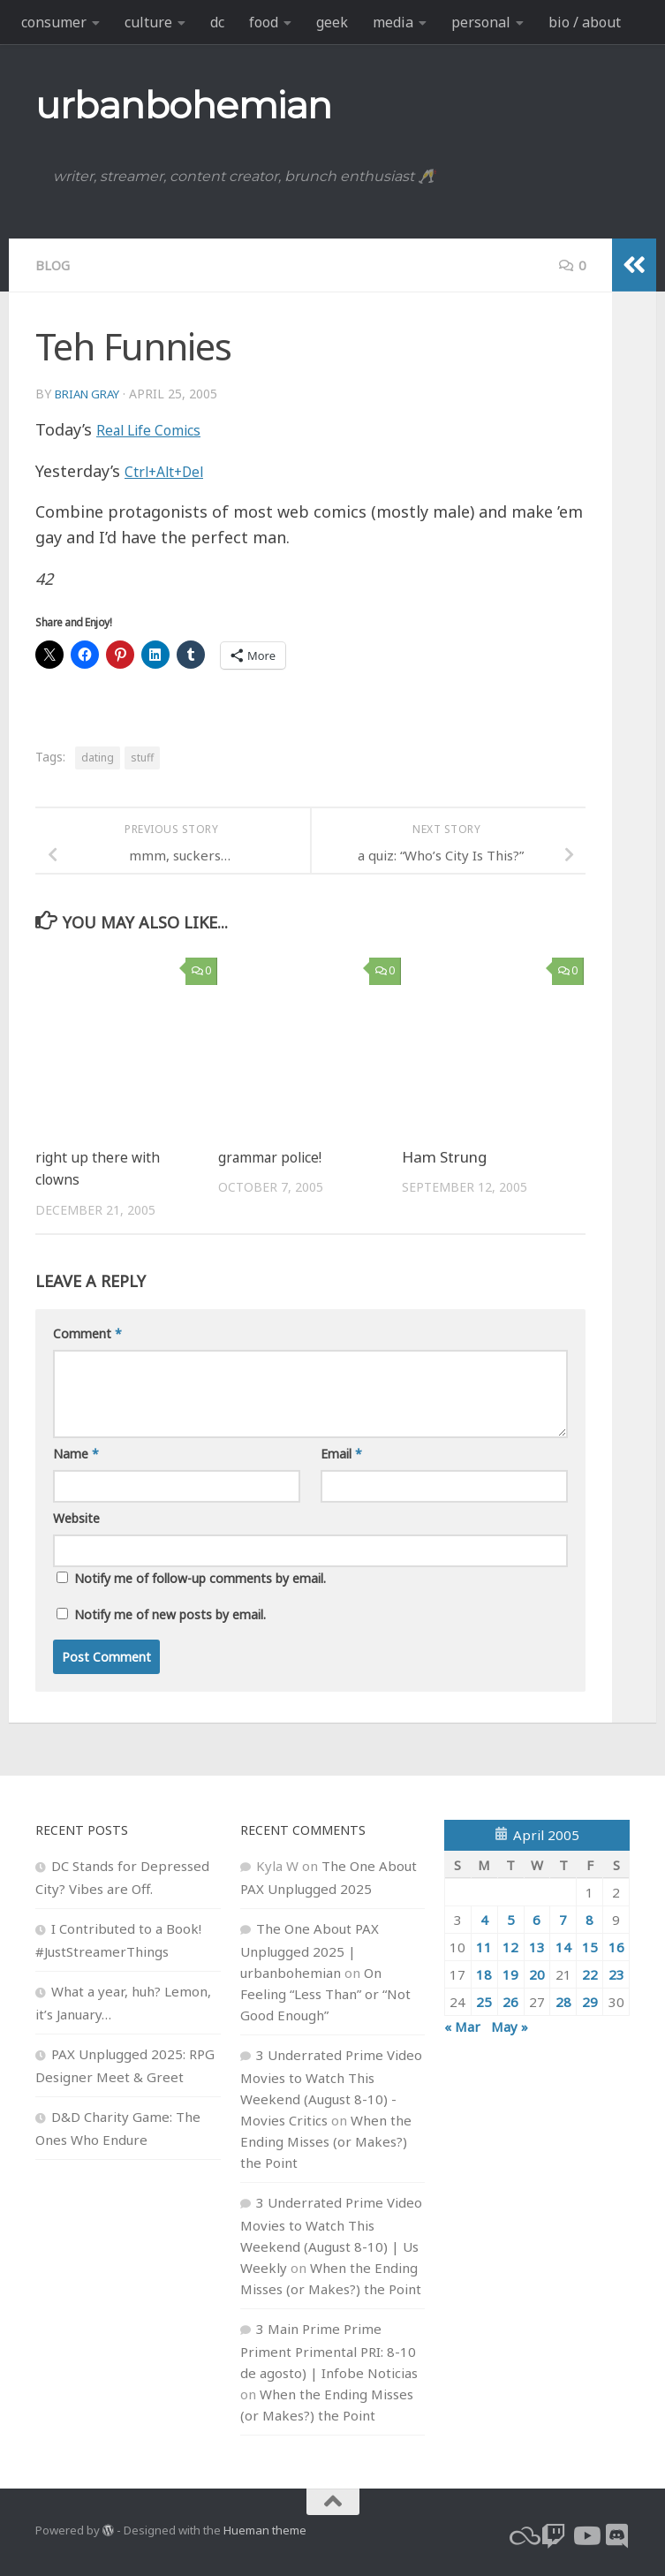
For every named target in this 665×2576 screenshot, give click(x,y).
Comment (87, 1332)
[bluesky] (522, 2535)
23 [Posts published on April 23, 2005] (616, 1973)
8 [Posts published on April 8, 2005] (589, 1919)
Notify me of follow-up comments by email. (200, 1577)
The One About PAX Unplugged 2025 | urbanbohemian (309, 1950)
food (263, 22)
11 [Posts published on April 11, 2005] (484, 1946)
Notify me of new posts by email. (170, 1613)
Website (76, 1517)
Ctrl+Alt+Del (171, 470)
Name (76, 1452)
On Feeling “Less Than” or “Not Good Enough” (325, 1993)
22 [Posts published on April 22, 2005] (590, 1973)
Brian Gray (91, 392)
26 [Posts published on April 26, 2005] (510, 2001)
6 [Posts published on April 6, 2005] (536, 1919)
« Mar (462, 2025)
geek (332, 22)
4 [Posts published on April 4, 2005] (484, 1919)
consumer (54, 22)
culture (148, 22)
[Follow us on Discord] (617, 2535)
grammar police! (275, 1156)
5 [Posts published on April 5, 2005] (511, 1919)
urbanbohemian (183, 105)
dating (97, 756)
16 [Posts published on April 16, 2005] (616, 1946)
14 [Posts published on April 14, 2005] (563, 1946)
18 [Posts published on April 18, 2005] (484, 1973)
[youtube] (585, 2535)
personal (480, 22)
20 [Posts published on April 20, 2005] (537, 1973)
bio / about (584, 22)
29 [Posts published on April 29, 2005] (590, 2001)
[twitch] (553, 2535)
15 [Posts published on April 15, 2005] (590, 1946)
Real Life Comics (158, 428)
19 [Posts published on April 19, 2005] (510, 1973)
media (393, 22)
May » (509, 2025)
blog (54, 265)
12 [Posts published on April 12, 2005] (510, 1946)
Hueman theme (264, 2529)
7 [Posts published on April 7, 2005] (563, 1919)
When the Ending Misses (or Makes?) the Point (326, 2140)
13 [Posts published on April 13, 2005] (537, 1946)
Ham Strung (444, 1156)
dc (217, 22)
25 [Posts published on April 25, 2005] (484, 2001)
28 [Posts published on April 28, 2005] (563, 2001)
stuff (142, 756)
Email (341, 1452)
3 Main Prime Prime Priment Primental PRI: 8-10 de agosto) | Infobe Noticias (329, 2350)
